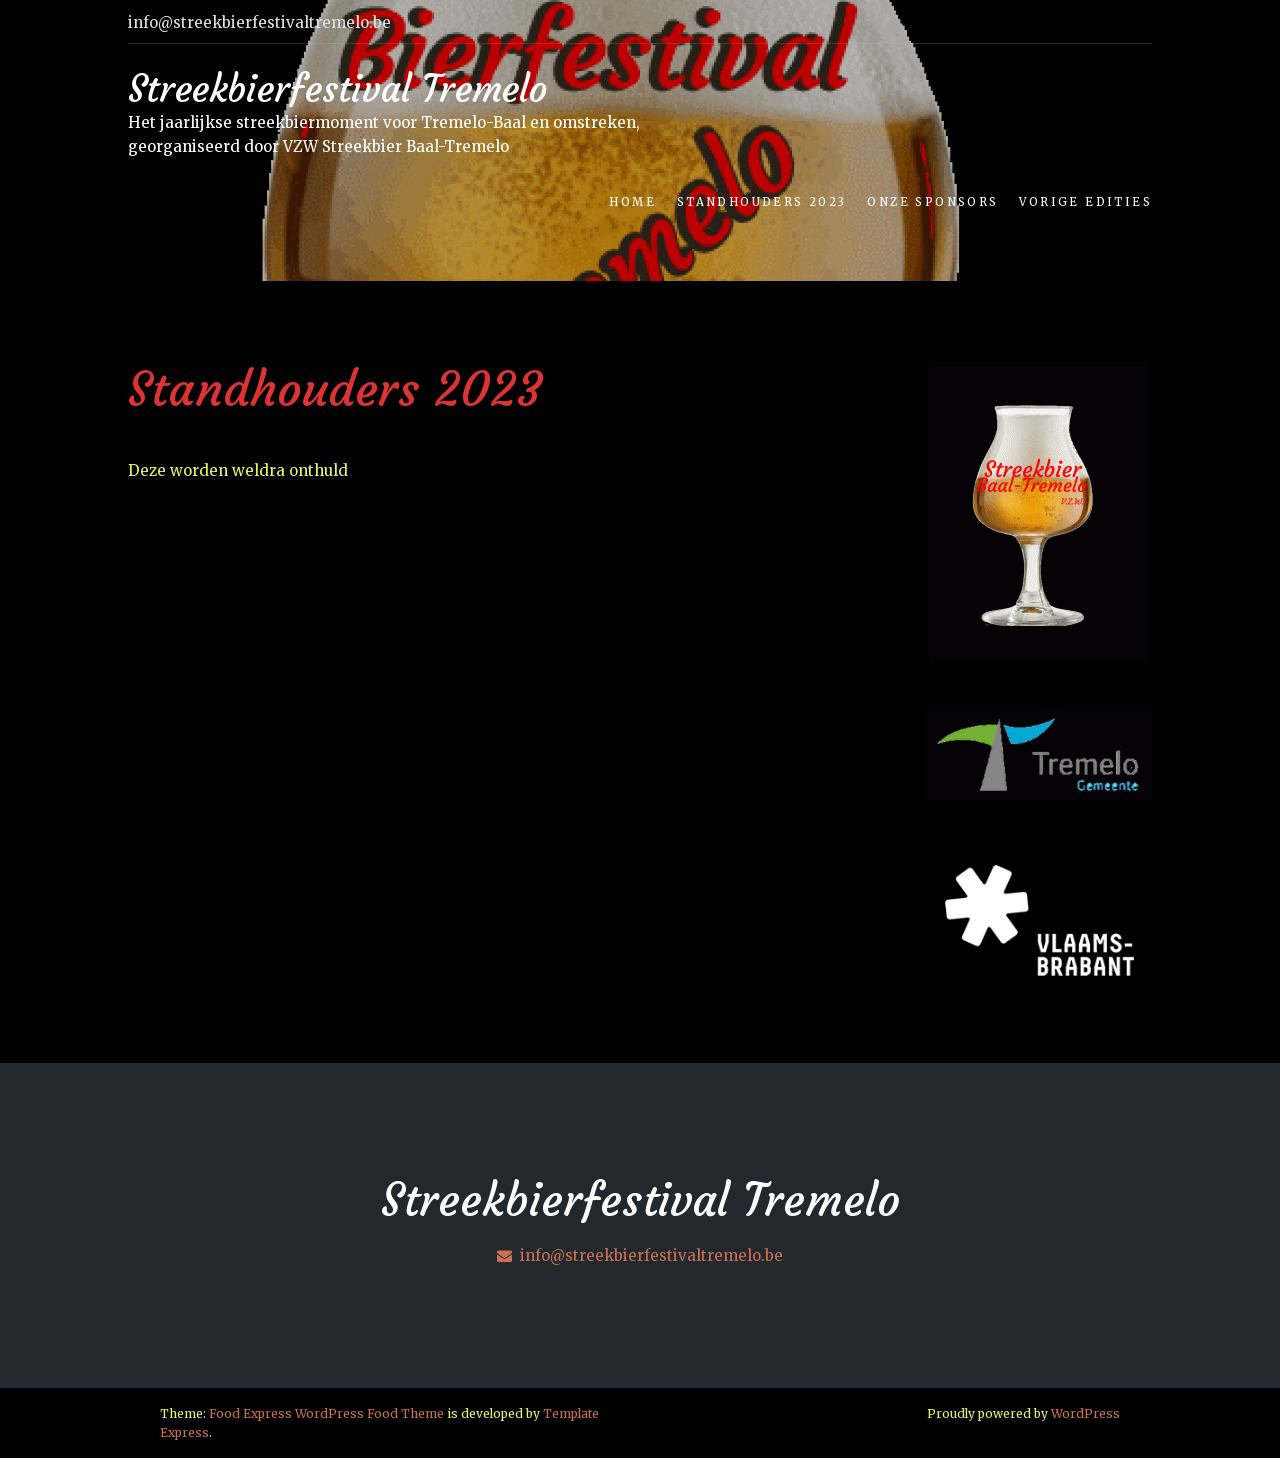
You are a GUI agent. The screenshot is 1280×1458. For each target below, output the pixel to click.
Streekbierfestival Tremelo (338, 89)
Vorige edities (1085, 202)
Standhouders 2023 (762, 202)
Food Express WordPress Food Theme (326, 1413)
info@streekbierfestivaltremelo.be (640, 1255)
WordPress (1085, 1413)
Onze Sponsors (932, 202)
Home (632, 202)
